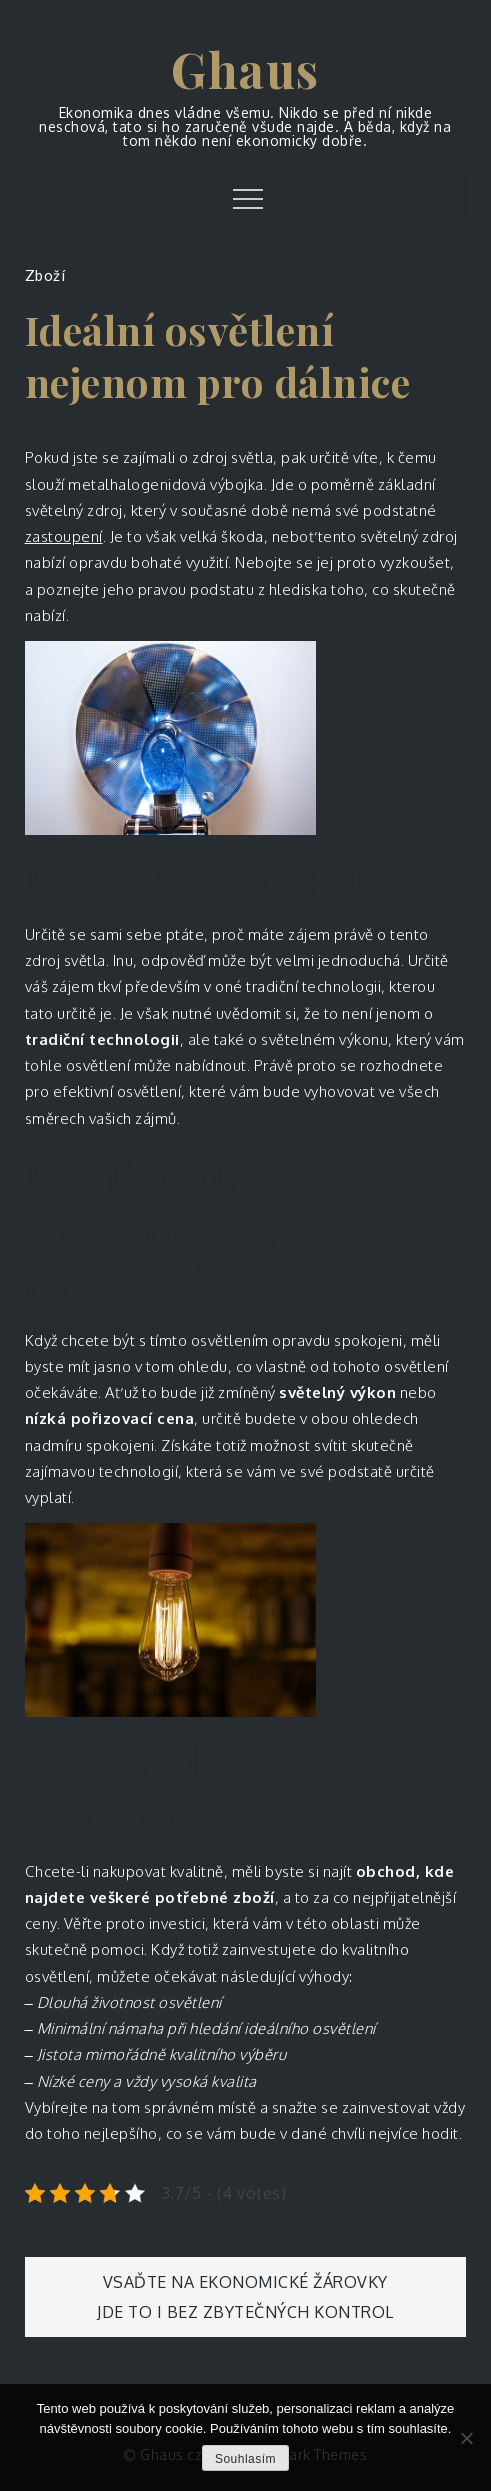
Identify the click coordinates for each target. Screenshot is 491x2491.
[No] (466, 2438)
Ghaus (245, 69)
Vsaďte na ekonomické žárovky (245, 2282)
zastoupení (64, 536)
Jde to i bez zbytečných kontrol (245, 2312)
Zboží (45, 275)
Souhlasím (245, 2459)
